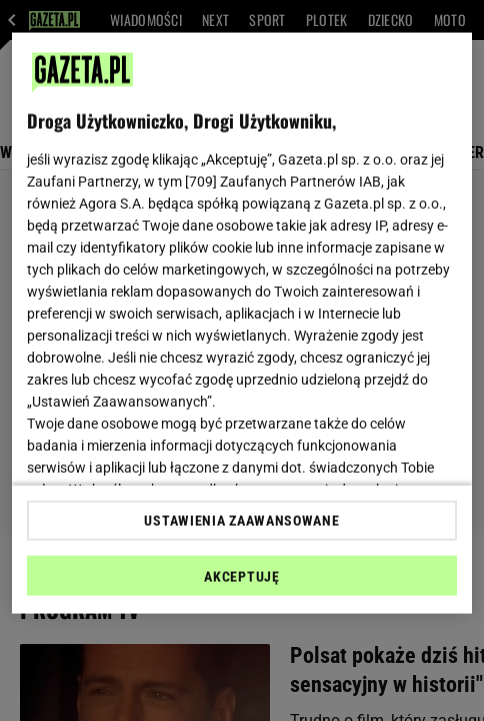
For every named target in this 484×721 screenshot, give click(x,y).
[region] (242, 323)
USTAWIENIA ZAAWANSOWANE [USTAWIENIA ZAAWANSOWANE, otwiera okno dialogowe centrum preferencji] (241, 520)
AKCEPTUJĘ (241, 576)
